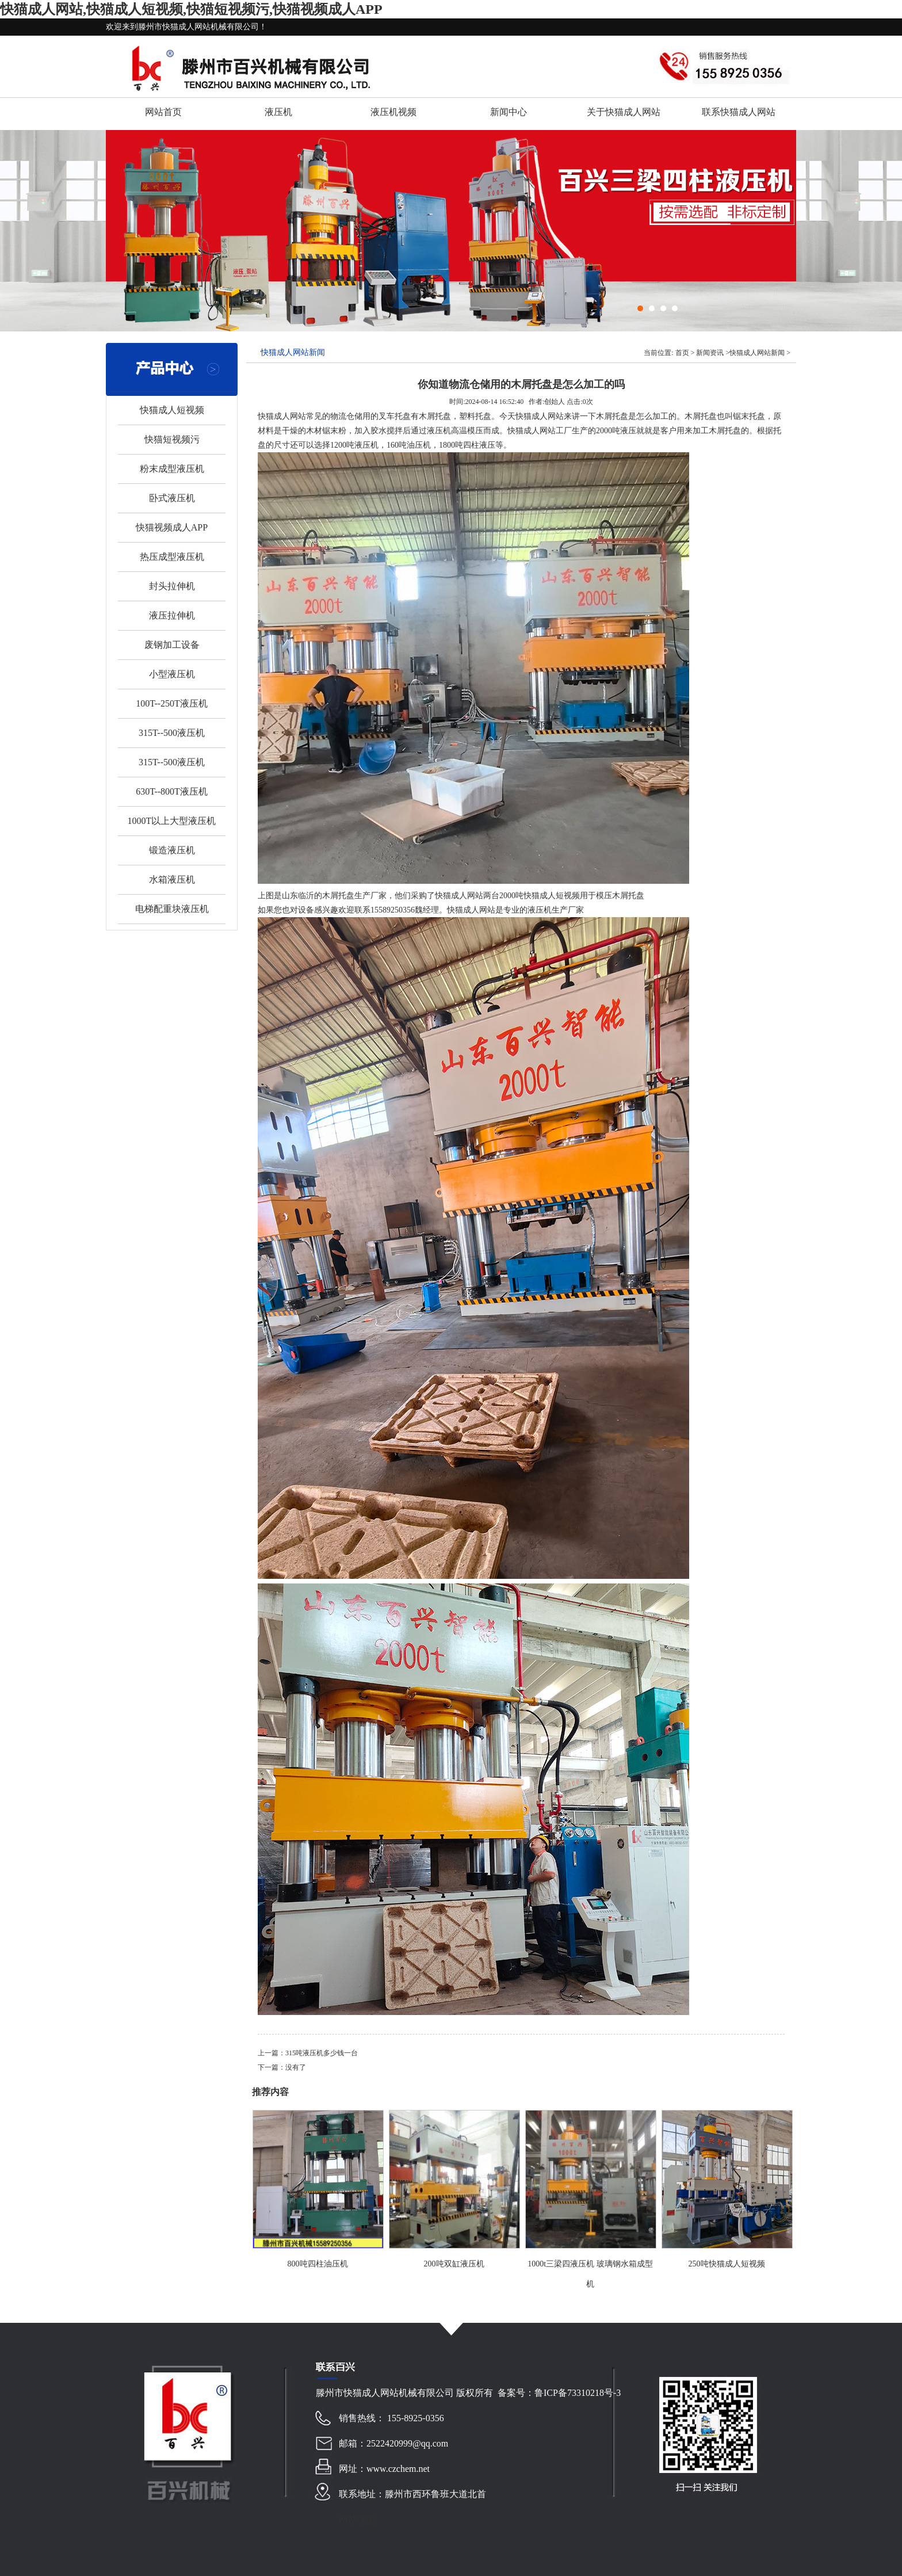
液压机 (278, 112)
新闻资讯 (710, 353)
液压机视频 (393, 112)
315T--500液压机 (172, 733)
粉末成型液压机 (172, 469)
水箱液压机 (172, 879)
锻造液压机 (172, 850)
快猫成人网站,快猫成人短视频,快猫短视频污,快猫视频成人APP (191, 9)
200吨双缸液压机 (454, 2264)
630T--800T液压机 (172, 791)
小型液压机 (172, 674)
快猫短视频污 (172, 439)
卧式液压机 (172, 498)
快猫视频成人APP (172, 527)
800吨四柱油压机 (318, 2264)
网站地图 (357, 2519)
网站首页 (163, 112)
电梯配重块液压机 (172, 909)
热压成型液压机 (172, 557)
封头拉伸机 (172, 586)
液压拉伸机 (172, 615)
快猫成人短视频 (172, 410)
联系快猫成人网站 (738, 112)
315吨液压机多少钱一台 (321, 2053)
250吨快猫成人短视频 (727, 2264)
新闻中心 (508, 112)
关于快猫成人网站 (623, 112)
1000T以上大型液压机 (172, 821)
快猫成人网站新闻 (757, 353)
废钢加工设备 (172, 645)
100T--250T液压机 (172, 703)
